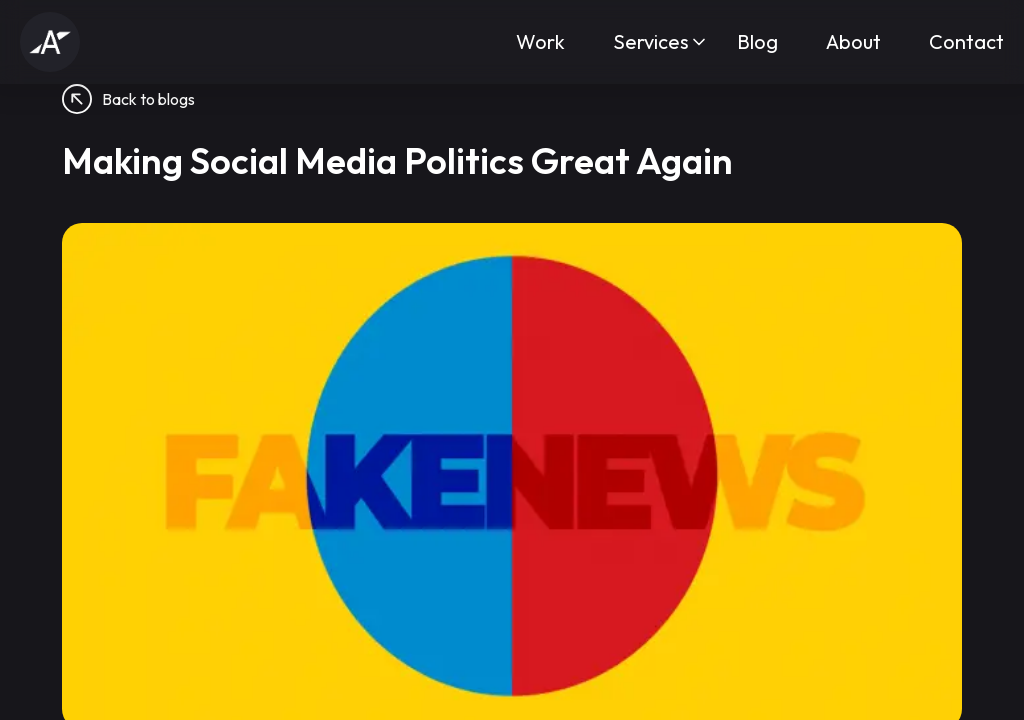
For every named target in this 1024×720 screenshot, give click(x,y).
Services (651, 41)
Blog (757, 41)
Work (540, 41)
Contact (966, 41)
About (853, 41)
